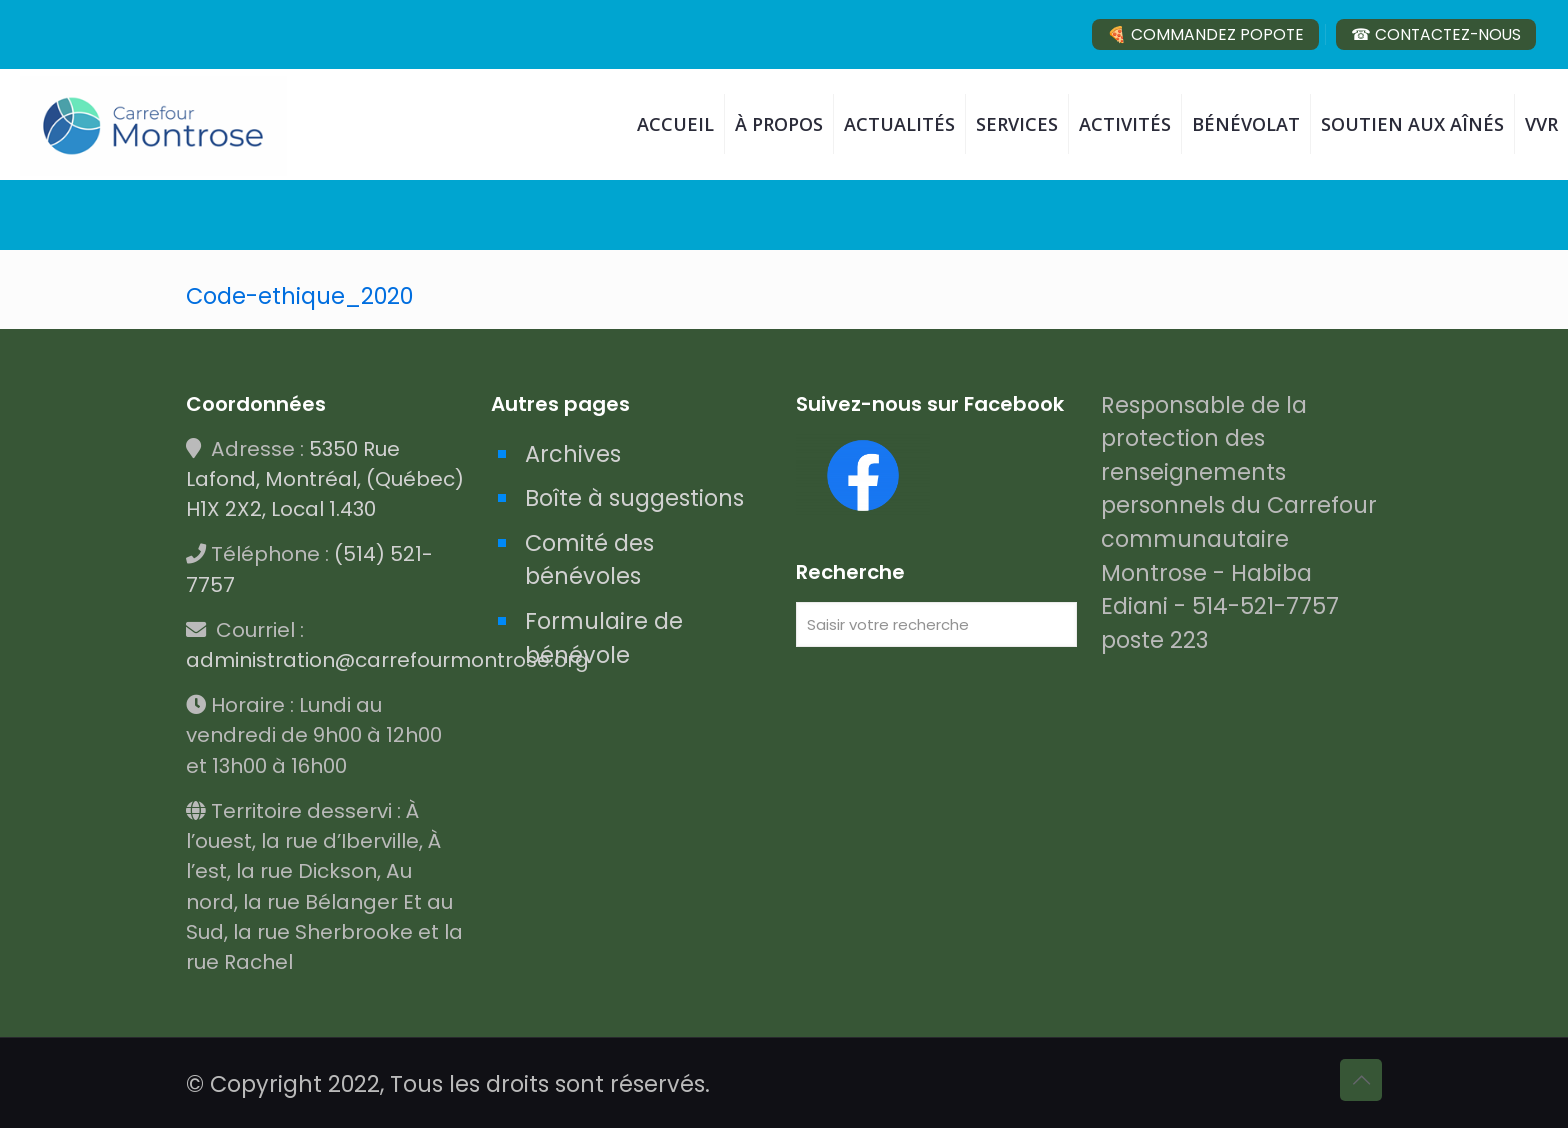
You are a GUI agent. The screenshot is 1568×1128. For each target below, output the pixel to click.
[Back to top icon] (1361, 1080)
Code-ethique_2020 (299, 296)
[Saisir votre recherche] (936, 624)
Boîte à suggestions (634, 498)
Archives (573, 454)
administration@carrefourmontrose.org (387, 660)
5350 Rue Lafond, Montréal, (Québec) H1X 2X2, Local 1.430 (325, 479)
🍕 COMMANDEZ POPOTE (1205, 34)
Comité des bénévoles (589, 560)
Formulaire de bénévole (604, 638)
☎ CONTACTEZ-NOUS (1436, 34)
